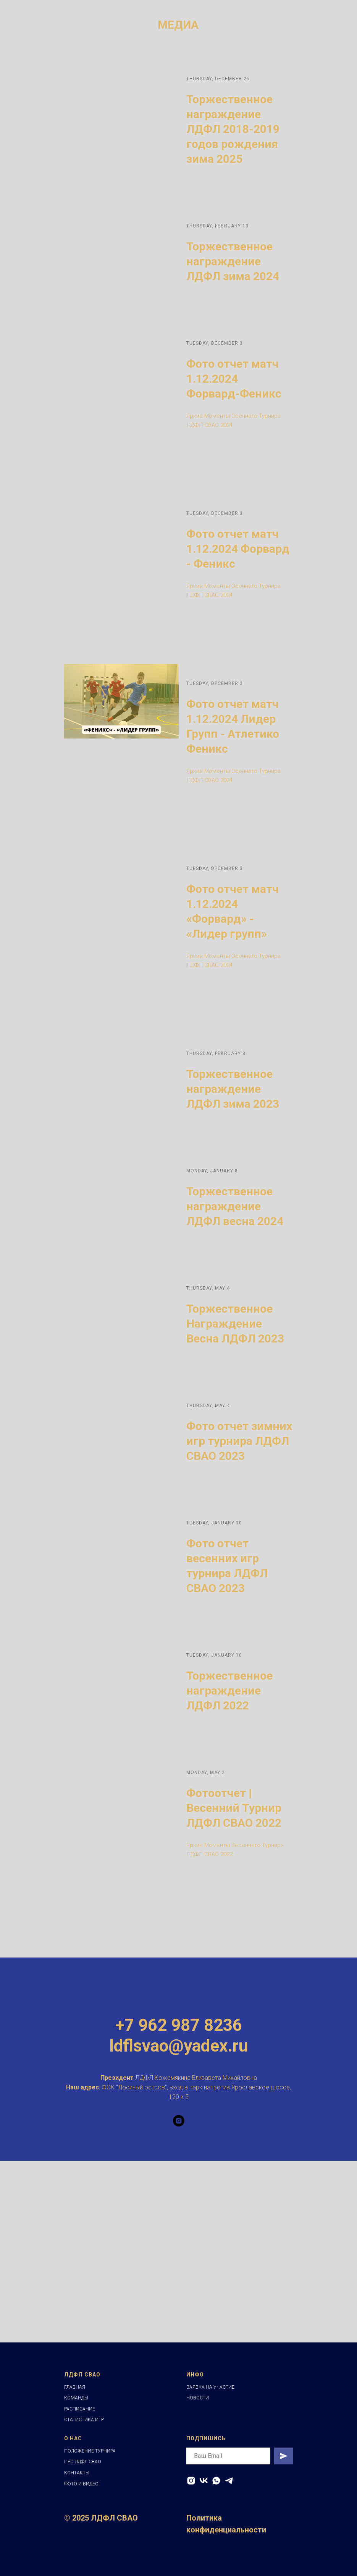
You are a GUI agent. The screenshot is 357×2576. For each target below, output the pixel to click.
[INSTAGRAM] (191, 2480)
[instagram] (178, 2120)
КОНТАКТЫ (76, 2472)
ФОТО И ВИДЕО (81, 2484)
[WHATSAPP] (216, 2480)
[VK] (203, 2480)
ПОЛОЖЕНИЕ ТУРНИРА (90, 2451)
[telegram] (229, 2480)
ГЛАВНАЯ (74, 2387)
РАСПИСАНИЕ (79, 2409)
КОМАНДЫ (76, 2398)
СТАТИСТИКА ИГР (84, 2419)
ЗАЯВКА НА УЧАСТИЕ (210, 2387)
